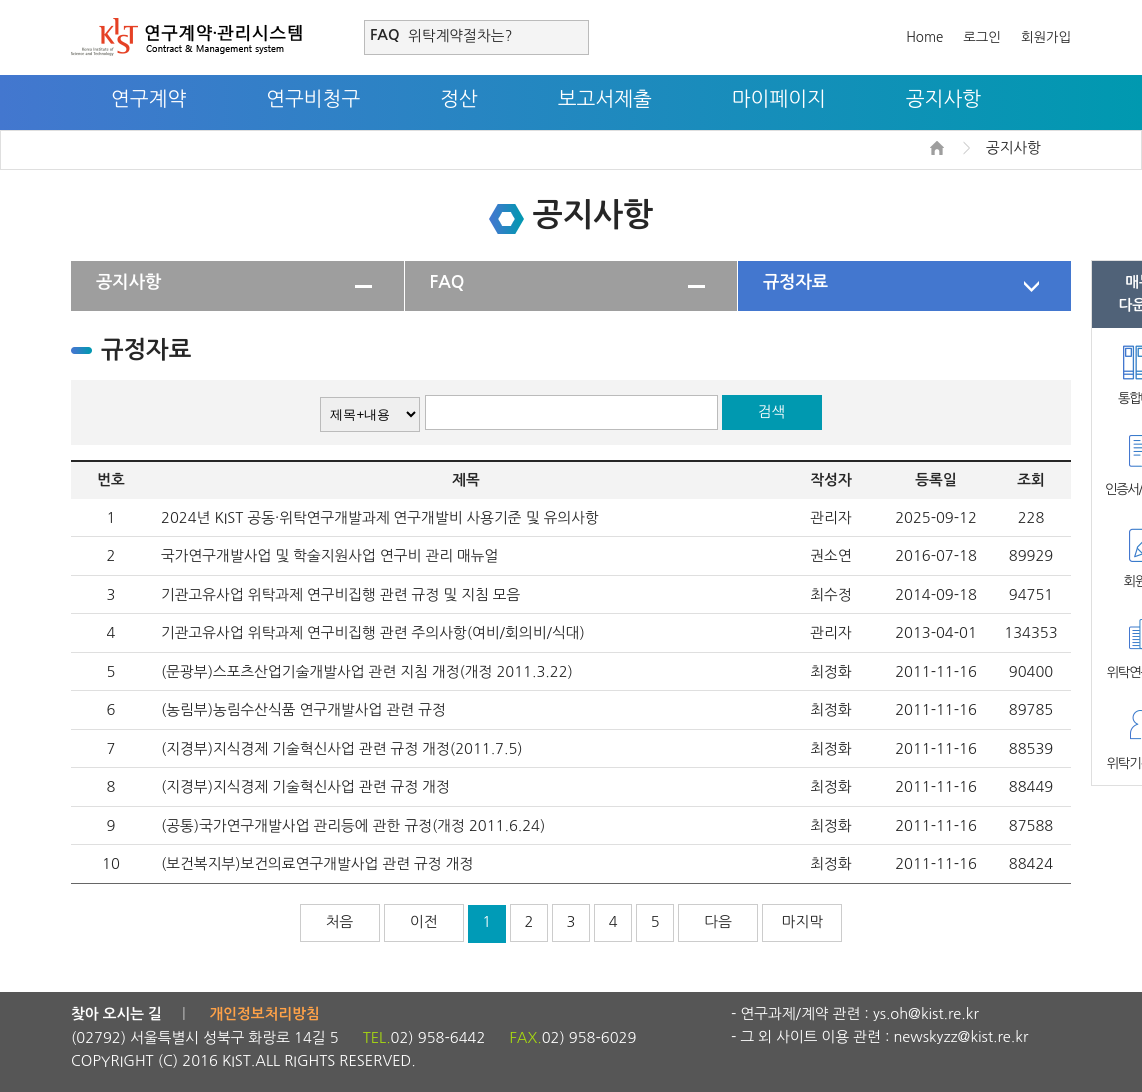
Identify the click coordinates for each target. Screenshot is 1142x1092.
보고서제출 (605, 99)
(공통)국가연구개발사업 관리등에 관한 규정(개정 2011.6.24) (353, 825)
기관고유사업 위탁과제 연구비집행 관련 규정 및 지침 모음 (340, 594)
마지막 (802, 921)
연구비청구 (313, 99)
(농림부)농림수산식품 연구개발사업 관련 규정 (303, 709)
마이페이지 (779, 99)
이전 (424, 921)
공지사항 (943, 99)
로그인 (982, 37)
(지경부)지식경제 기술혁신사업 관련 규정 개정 (305, 786)
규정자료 (795, 282)
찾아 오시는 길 (116, 1014)
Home (924, 37)
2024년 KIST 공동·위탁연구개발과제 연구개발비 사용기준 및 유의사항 (380, 517)
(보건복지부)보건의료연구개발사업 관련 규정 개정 (317, 863)
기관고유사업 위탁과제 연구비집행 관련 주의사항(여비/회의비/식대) (373, 632)
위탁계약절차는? (460, 35)
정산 (459, 99)
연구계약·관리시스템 (186, 37)
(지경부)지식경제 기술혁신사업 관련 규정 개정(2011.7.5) (342, 748)
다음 (719, 921)
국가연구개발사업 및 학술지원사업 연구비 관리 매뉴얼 (329, 555)
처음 (340, 921)
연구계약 (148, 99)
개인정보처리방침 (265, 1014)
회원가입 (1046, 37)
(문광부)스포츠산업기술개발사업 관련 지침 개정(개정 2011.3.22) (367, 671)
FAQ (447, 282)
